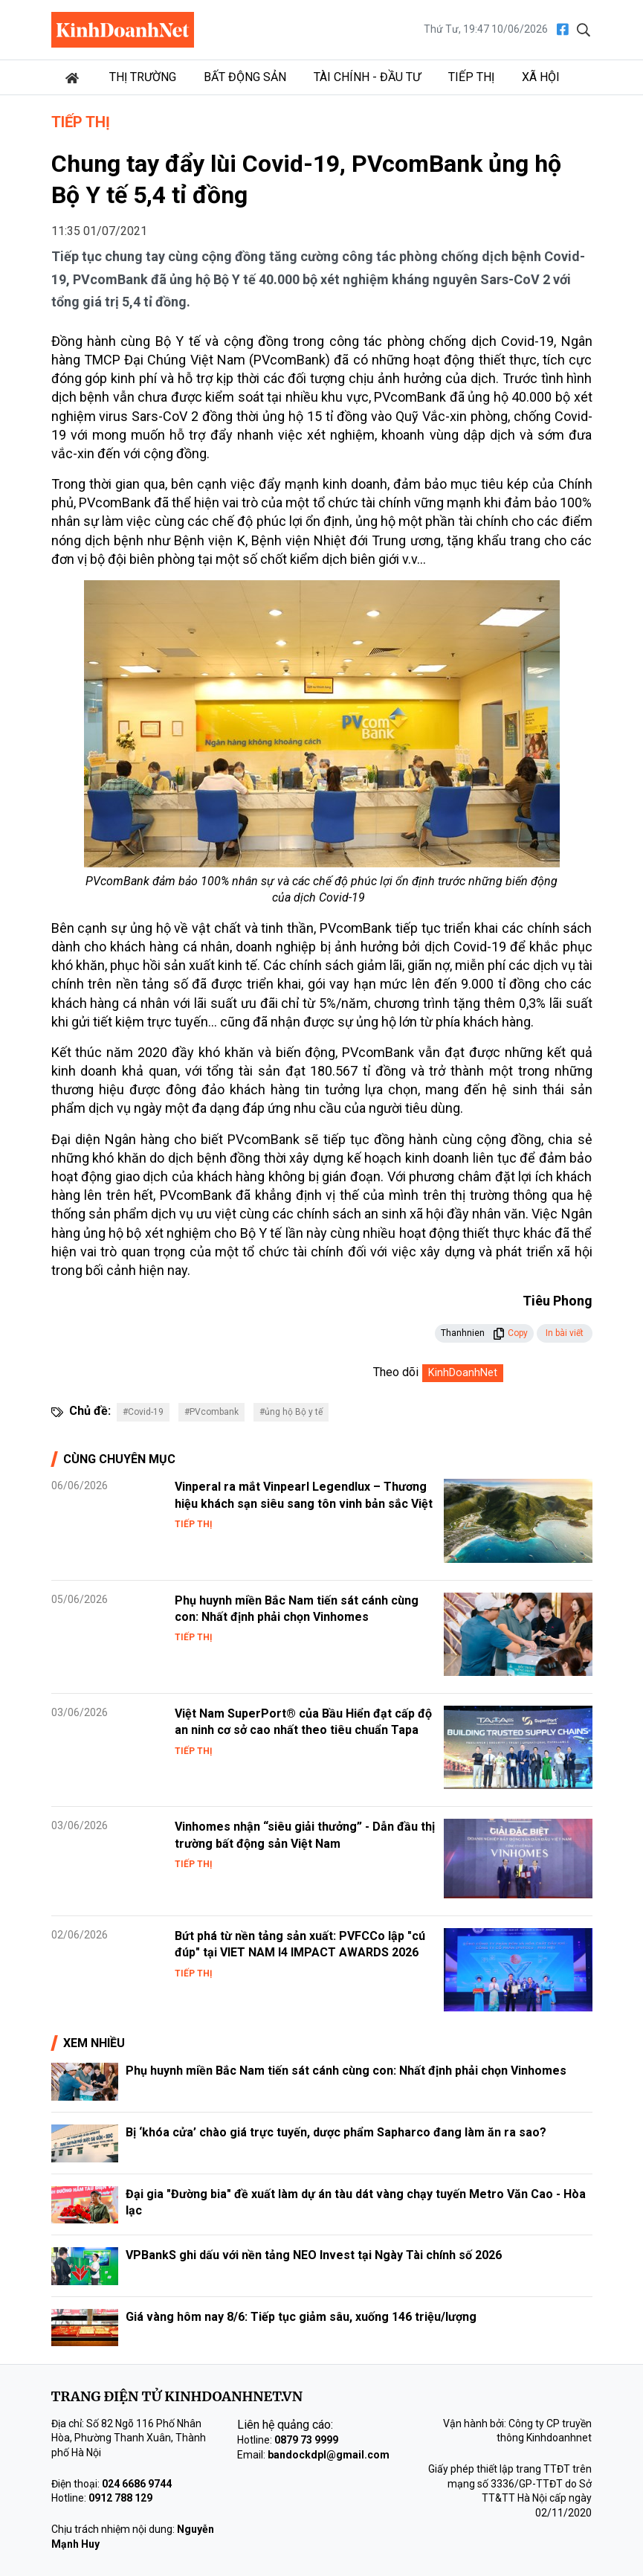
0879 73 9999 (306, 2440)
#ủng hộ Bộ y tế (291, 1412)
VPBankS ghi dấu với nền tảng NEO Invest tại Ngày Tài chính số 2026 (314, 2255)
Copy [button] (510, 1333)
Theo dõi (396, 1372)
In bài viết (565, 1333)
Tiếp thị (471, 77)
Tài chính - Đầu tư (367, 77)
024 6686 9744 (137, 2484)
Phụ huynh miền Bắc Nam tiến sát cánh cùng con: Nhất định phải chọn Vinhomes (349, 2070)
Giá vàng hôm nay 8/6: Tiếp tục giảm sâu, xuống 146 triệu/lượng (301, 2317)
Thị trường (142, 77)
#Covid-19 (143, 1412)
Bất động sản (245, 77)
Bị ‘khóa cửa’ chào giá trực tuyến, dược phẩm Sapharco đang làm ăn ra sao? (336, 2132)
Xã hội (541, 77)
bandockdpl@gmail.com (329, 2455)
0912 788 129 (120, 2498)
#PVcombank (211, 1412)
